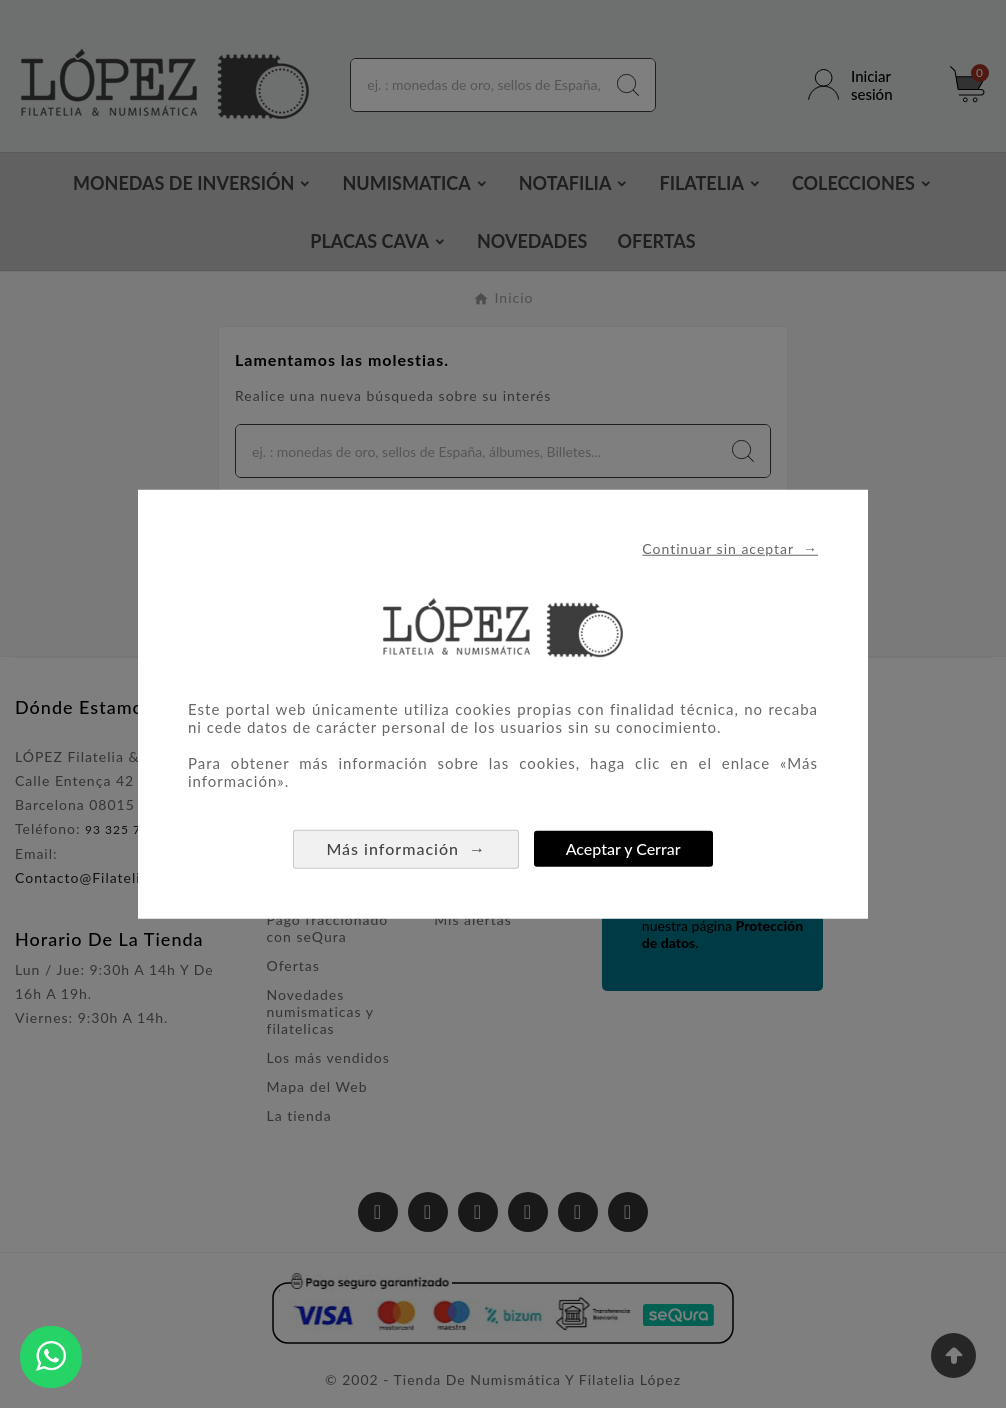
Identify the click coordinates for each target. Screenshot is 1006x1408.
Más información (406, 847)
